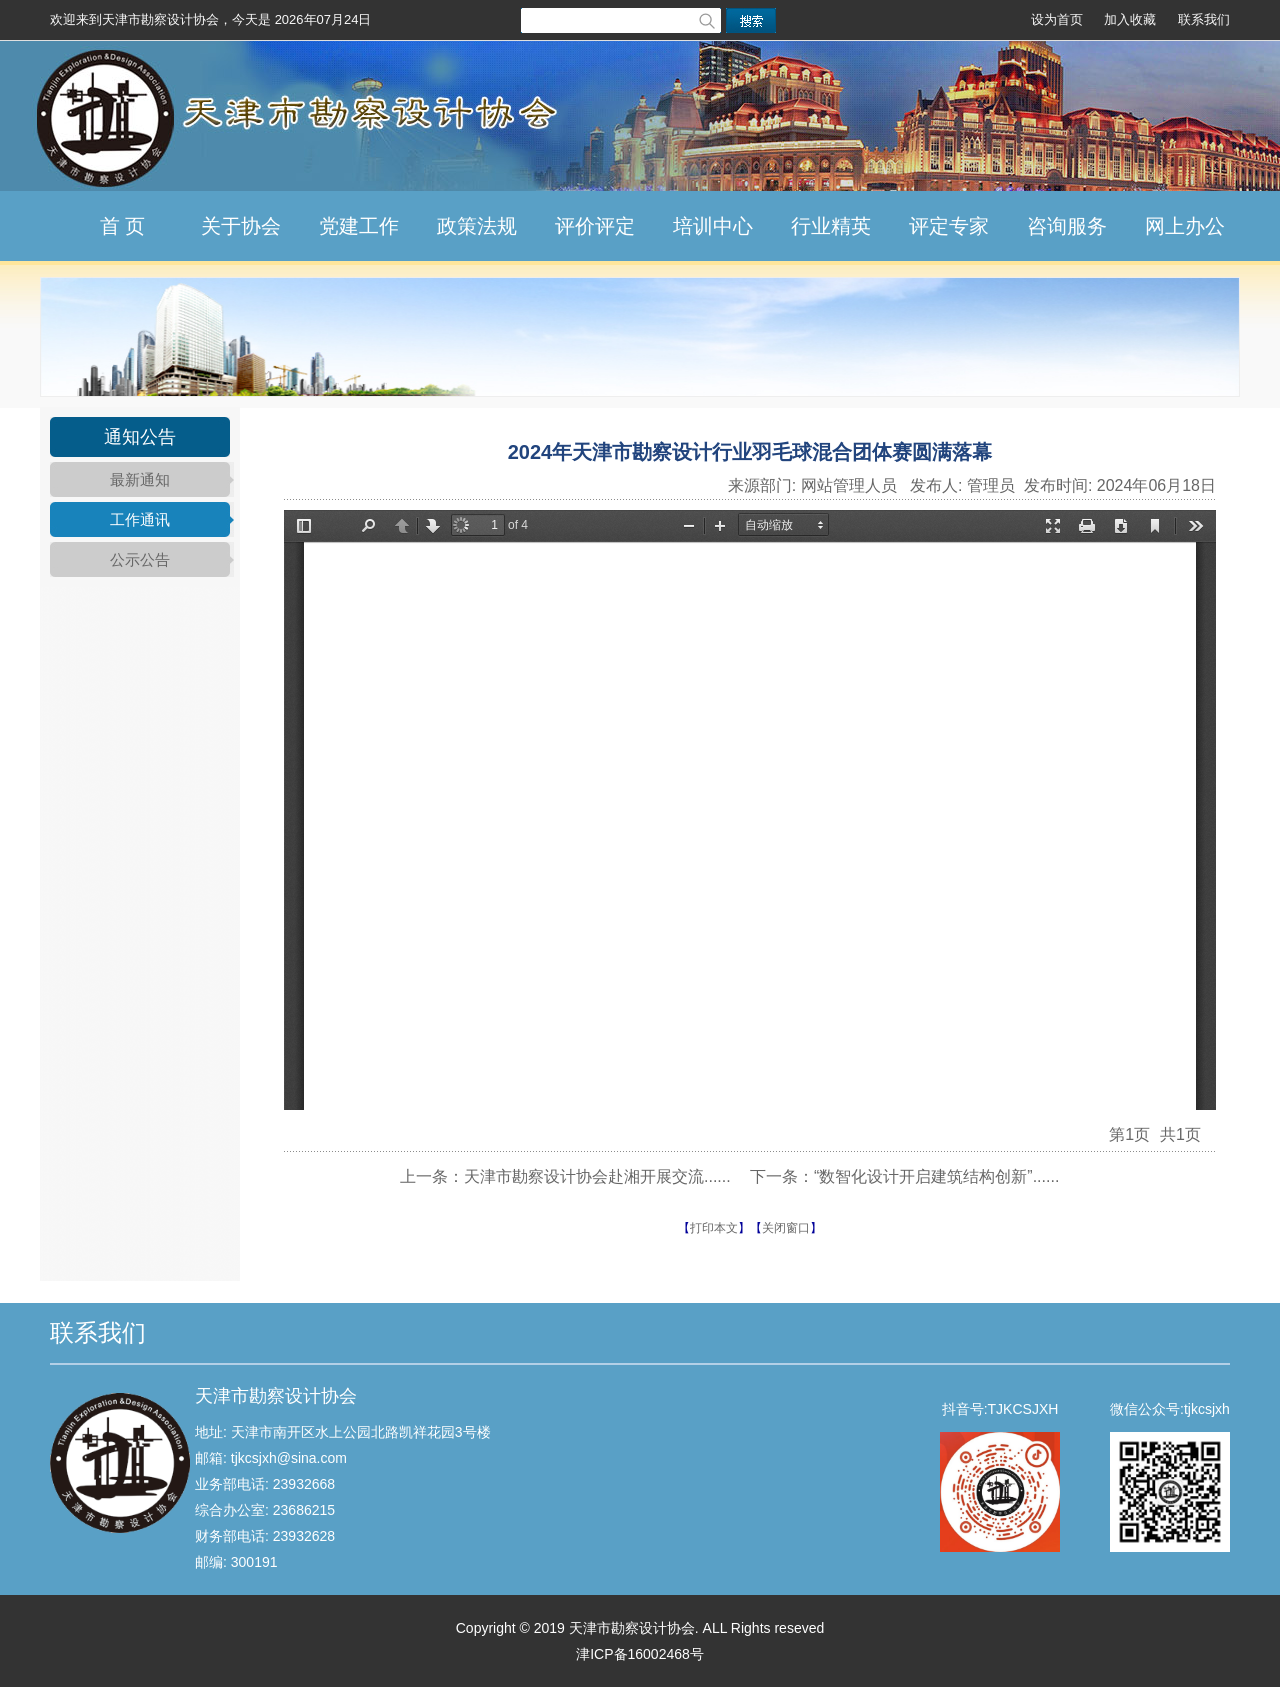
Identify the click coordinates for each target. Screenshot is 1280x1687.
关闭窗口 (786, 1228)
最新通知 (140, 479)
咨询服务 (1067, 226)
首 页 (123, 226)
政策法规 (477, 226)
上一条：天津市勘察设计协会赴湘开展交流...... (565, 1176)
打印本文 (714, 1228)
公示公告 (140, 559)
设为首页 (1057, 19)
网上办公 (1185, 226)
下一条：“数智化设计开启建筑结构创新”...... (904, 1176)
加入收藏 (1130, 19)
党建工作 (359, 226)
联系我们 (1204, 19)
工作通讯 (140, 519)
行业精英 (831, 226)
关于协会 (241, 226)
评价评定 (595, 226)
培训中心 (713, 226)
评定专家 (949, 226)
